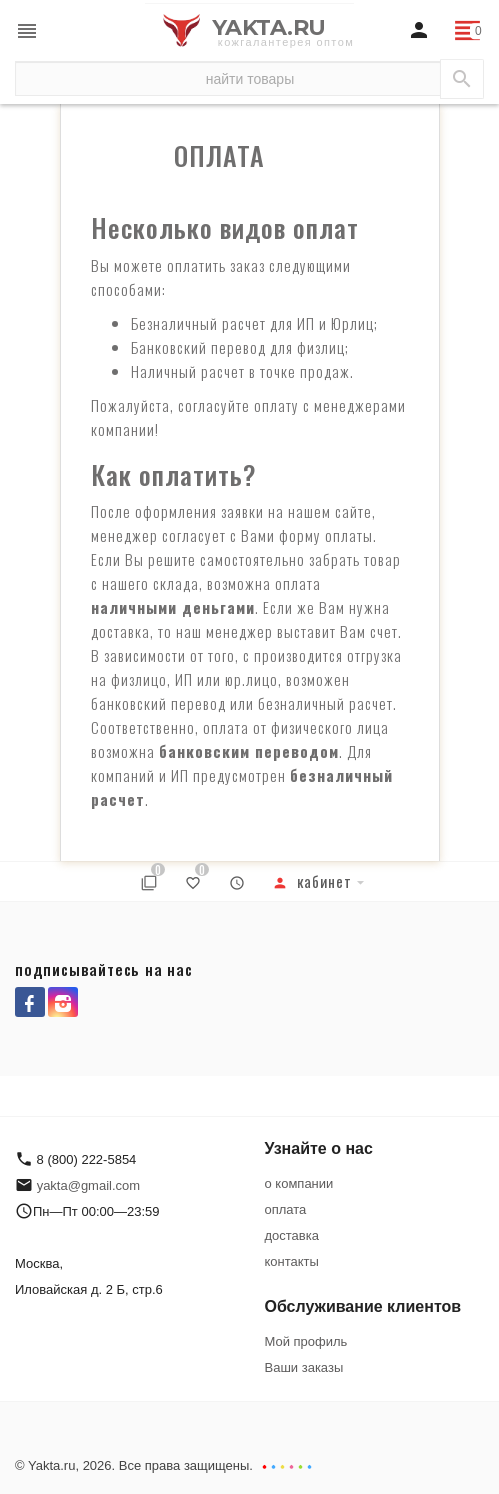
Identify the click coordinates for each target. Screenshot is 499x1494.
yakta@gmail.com (89, 1185)
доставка (292, 1235)
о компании (299, 1183)
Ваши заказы (304, 1367)
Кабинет (312, 881)
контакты (292, 1261)
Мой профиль (306, 1341)
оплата (286, 1209)
